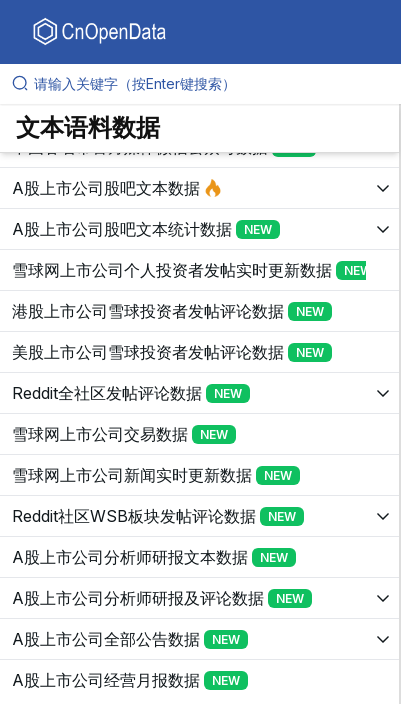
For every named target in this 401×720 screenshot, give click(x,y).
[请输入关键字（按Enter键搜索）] (208, 84)
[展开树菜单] (199, 188)
